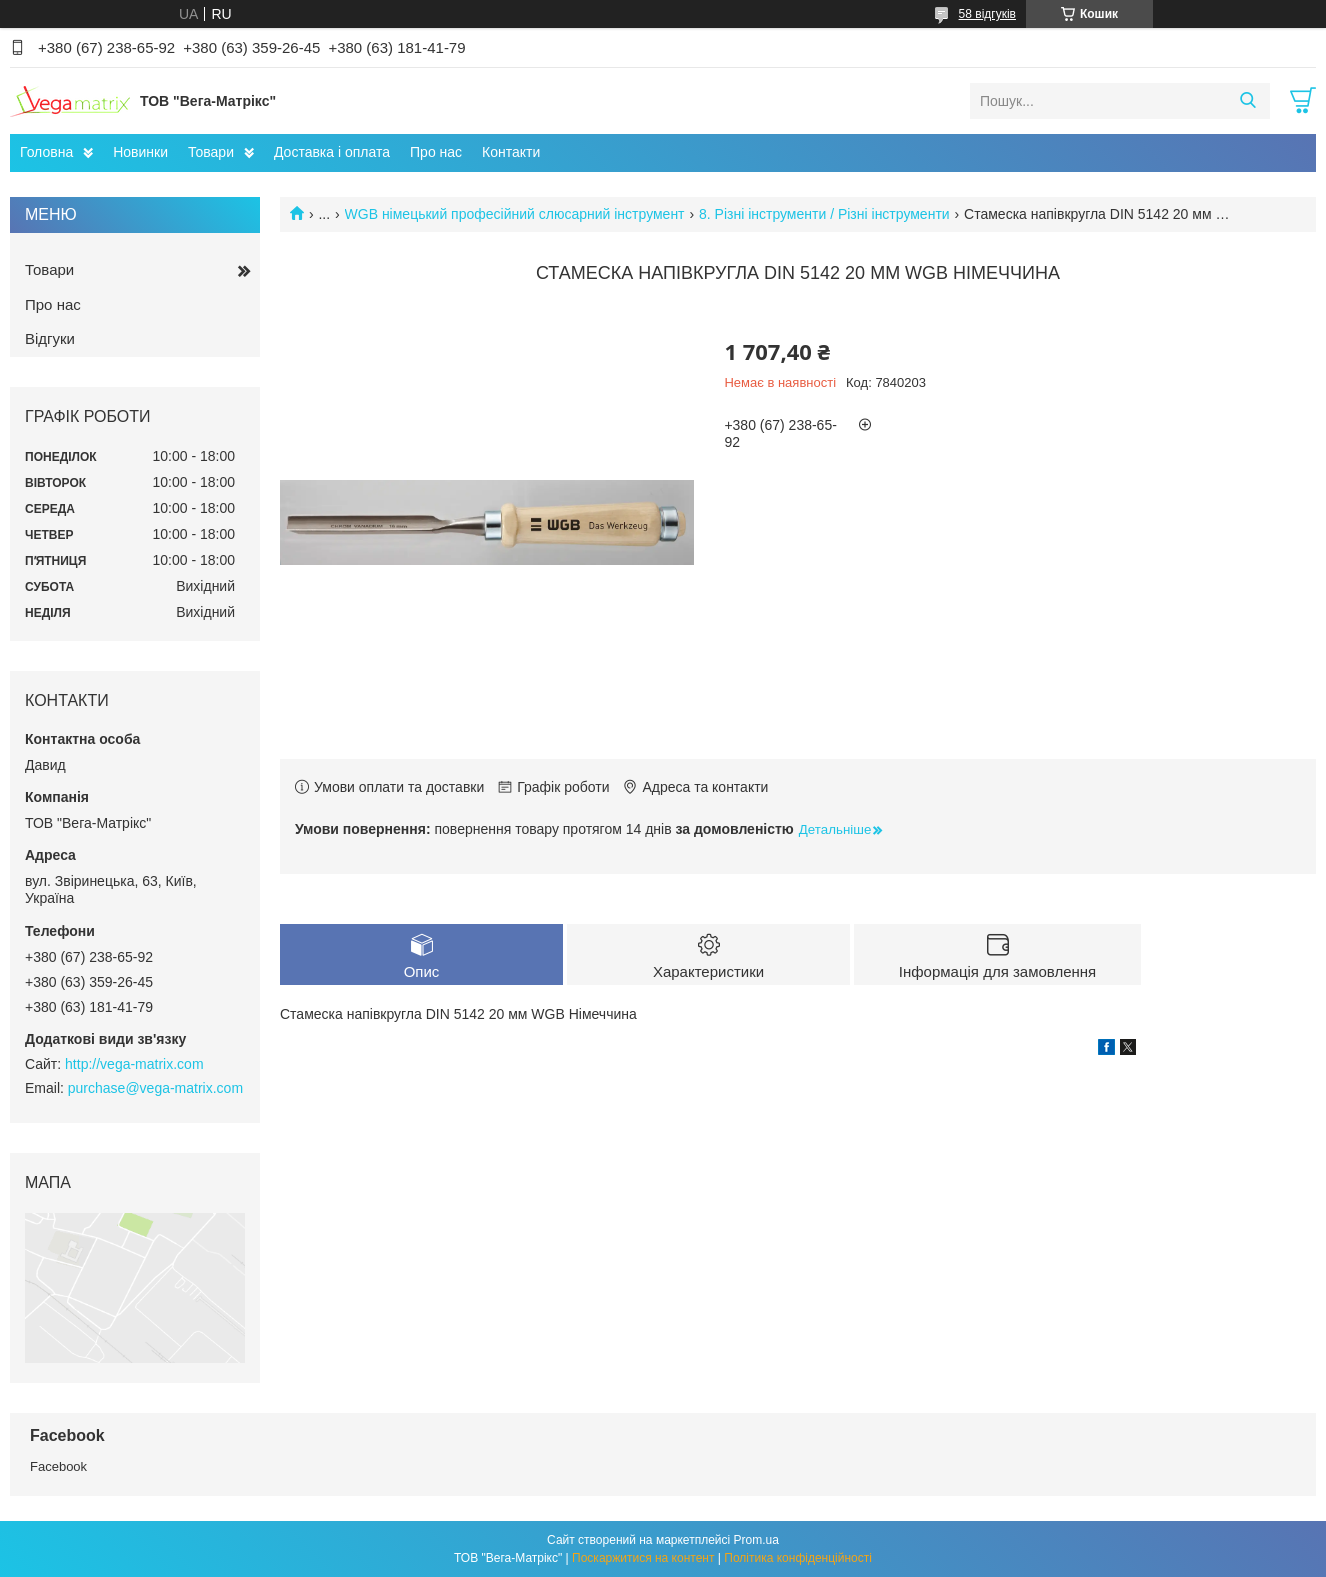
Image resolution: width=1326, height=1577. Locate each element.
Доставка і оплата (332, 152)
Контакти (511, 152)
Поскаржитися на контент (643, 1558)
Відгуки (50, 338)
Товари (211, 152)
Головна (46, 152)
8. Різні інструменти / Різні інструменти (824, 214)
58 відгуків (987, 14)
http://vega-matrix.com (134, 1064)
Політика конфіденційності (798, 1558)
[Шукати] (1247, 101)
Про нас (436, 152)
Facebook (58, 1466)
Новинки (140, 152)
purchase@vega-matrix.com (155, 1088)
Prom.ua (756, 1540)
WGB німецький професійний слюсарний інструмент (515, 214)
